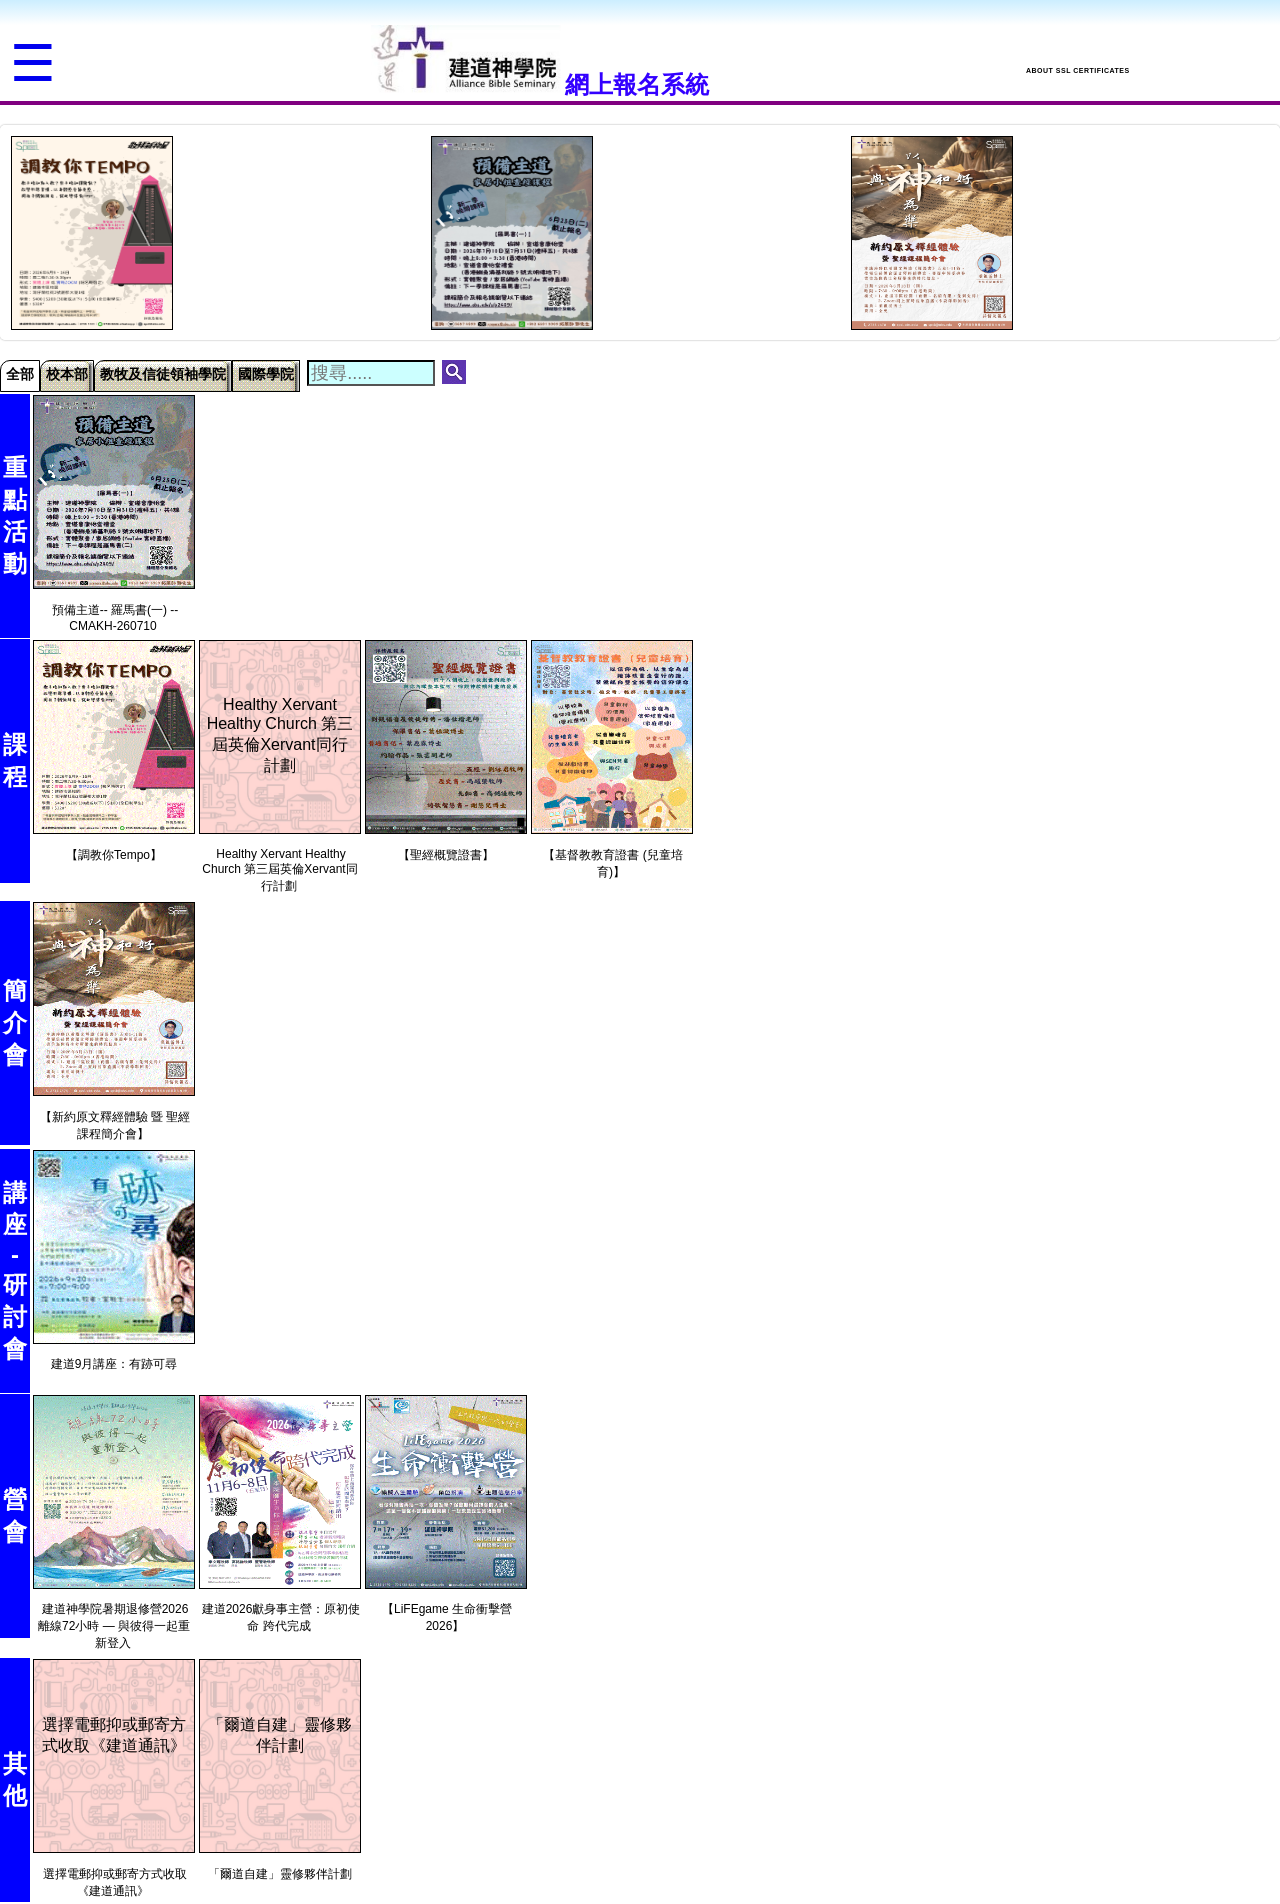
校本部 (67, 374)
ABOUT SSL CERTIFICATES (1078, 70)
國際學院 (266, 374)
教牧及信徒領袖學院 (163, 374)
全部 (20, 374)
